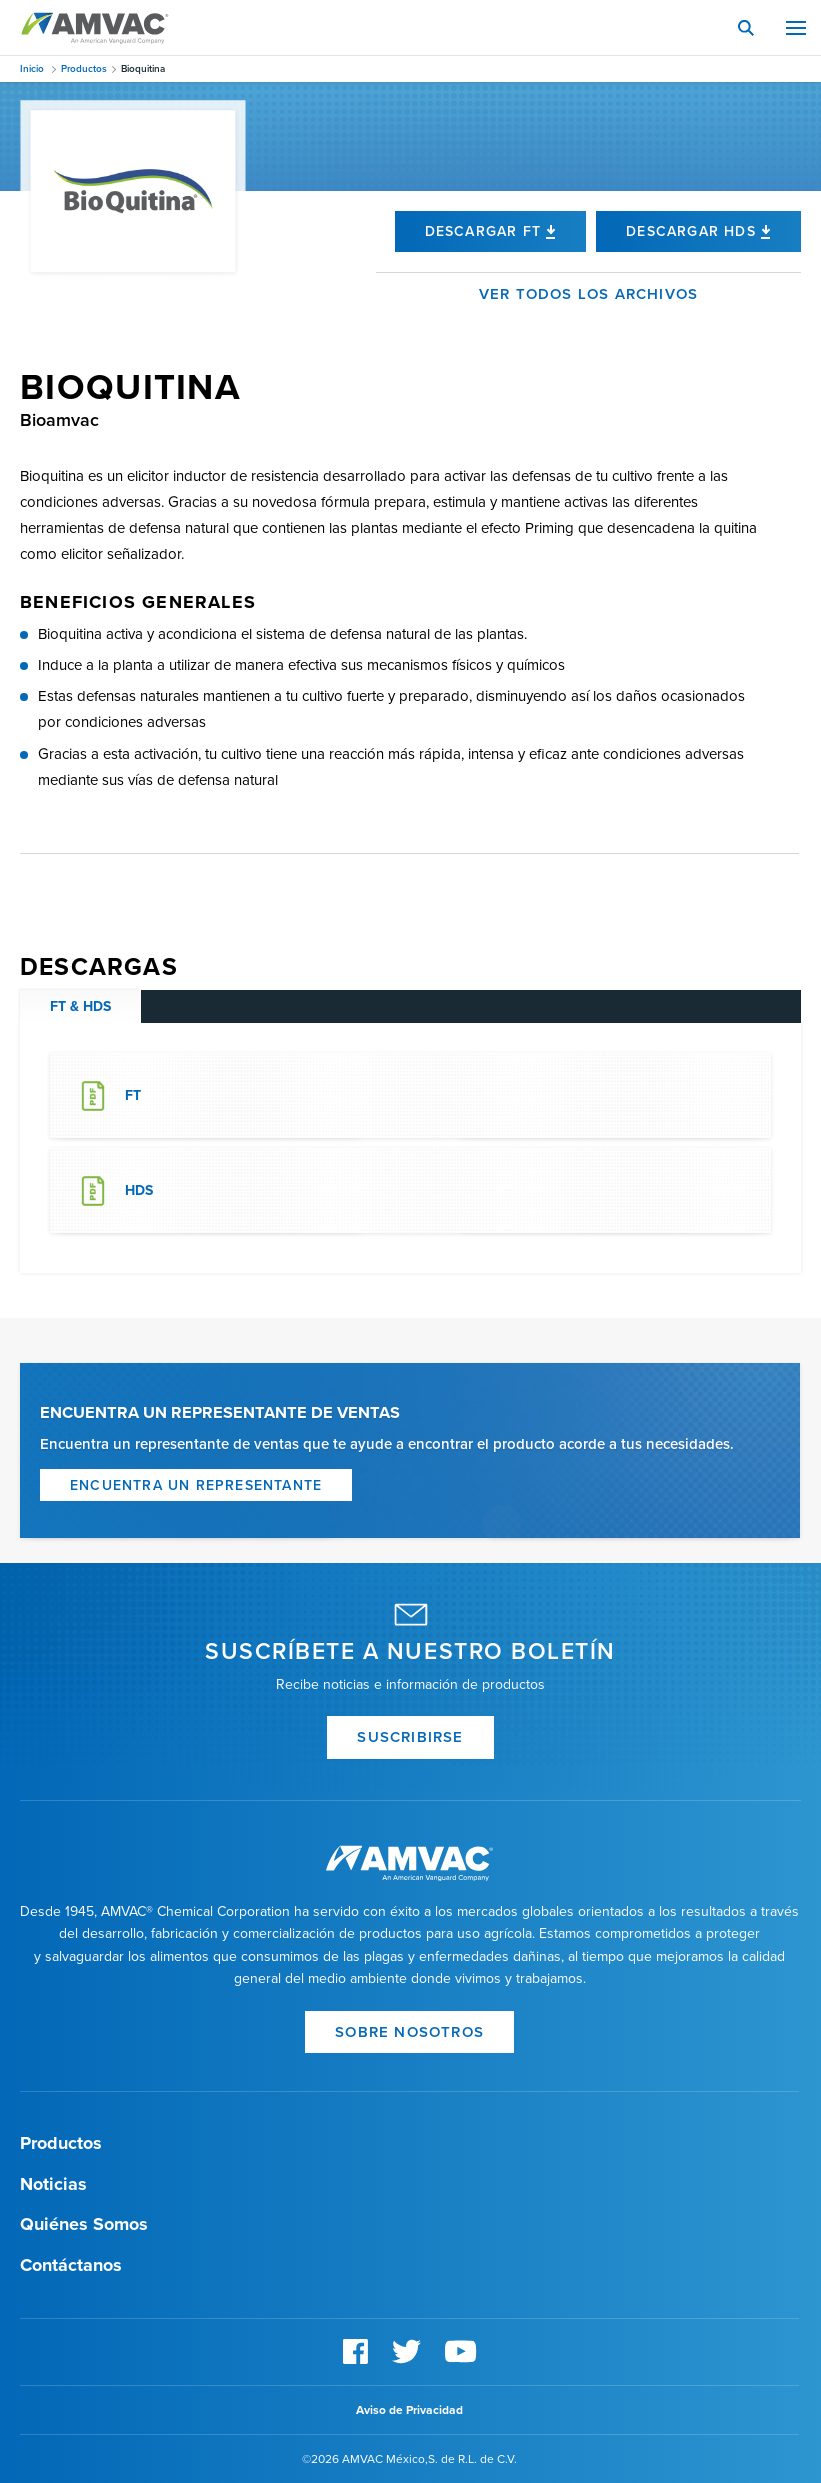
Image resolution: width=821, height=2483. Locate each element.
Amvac (95, 28)
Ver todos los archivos (588, 294)
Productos (84, 69)
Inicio (32, 69)
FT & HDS (80, 1006)
